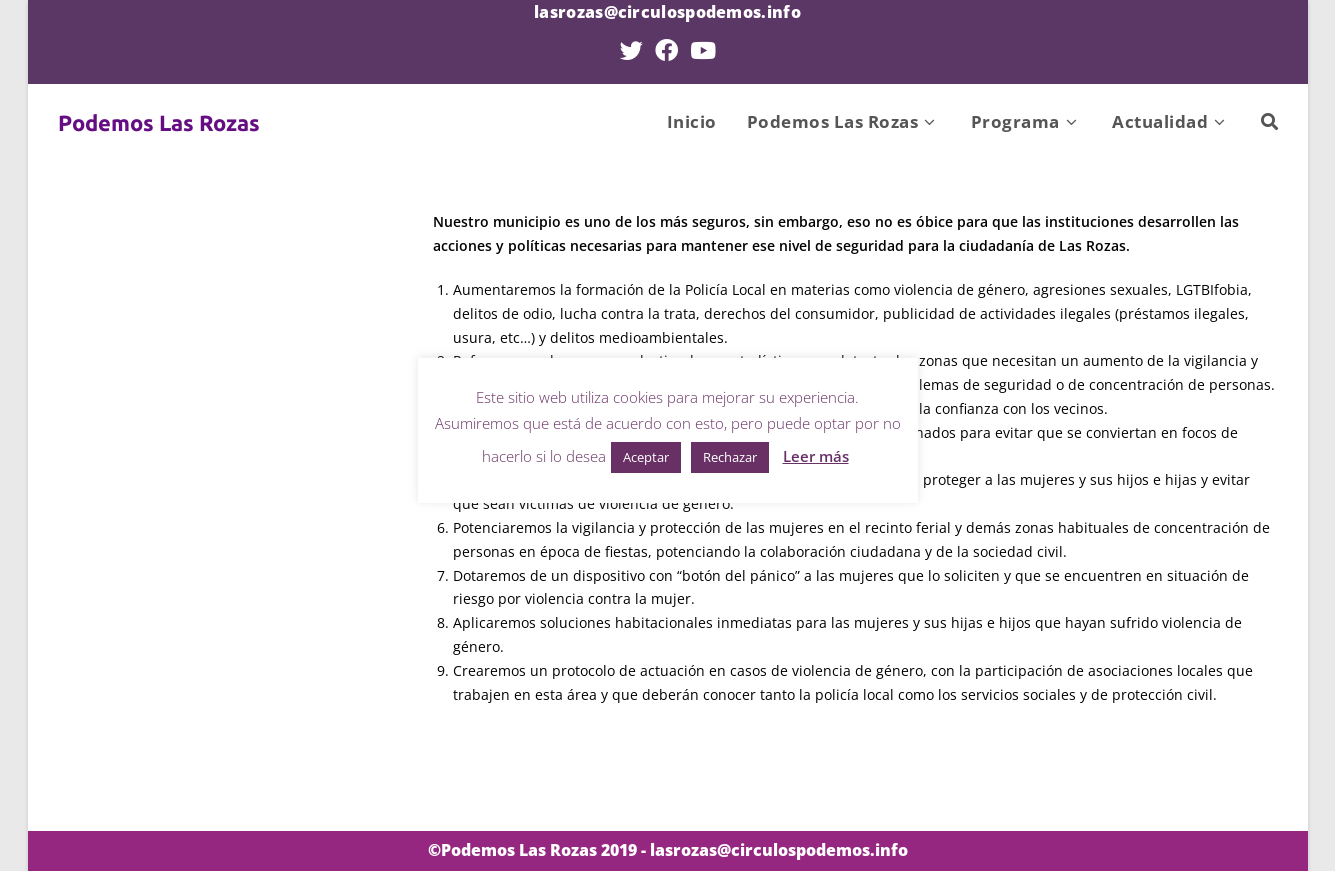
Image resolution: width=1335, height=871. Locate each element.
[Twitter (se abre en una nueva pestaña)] (631, 50)
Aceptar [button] (646, 457)
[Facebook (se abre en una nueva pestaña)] (666, 50)
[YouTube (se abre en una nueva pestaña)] (703, 50)
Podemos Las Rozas (159, 122)
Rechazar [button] (730, 457)
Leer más (816, 456)
